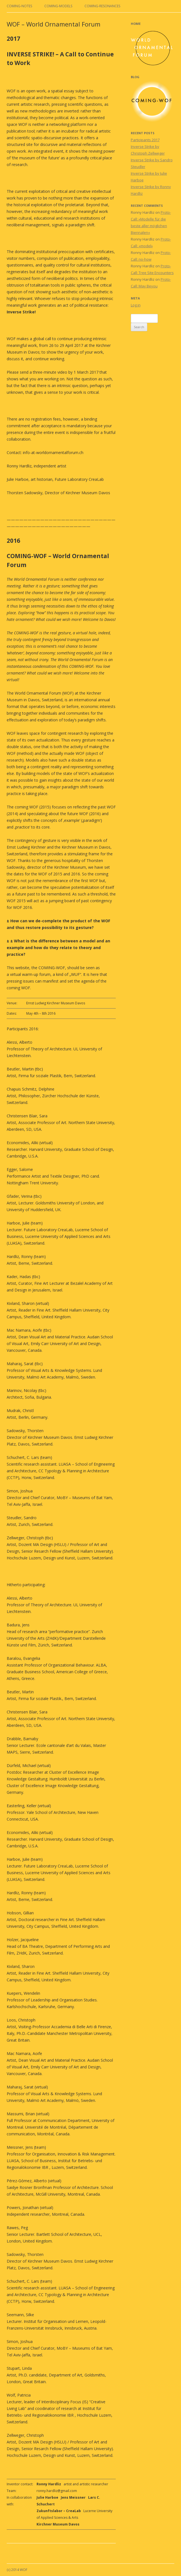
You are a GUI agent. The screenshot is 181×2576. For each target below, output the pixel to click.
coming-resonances (102, 6)
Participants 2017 (145, 139)
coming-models (58, 6)
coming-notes (19, 6)
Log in (136, 305)
